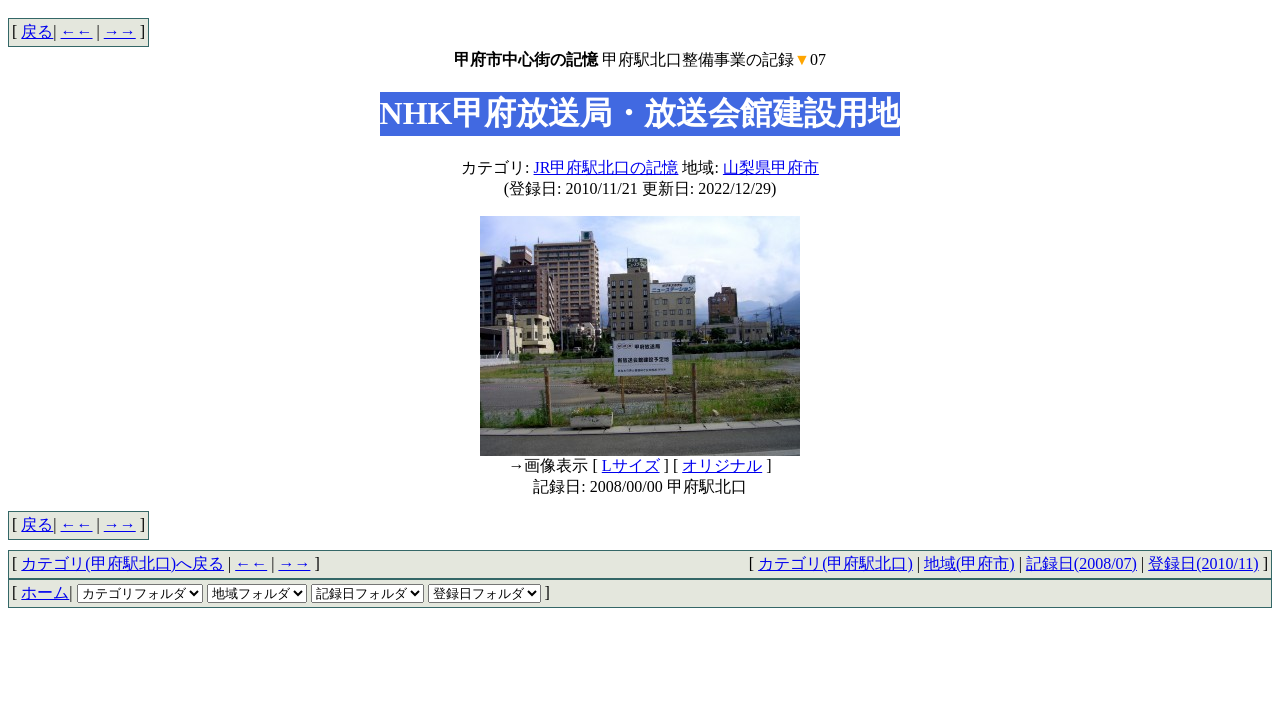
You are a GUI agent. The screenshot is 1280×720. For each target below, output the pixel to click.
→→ (120, 31)
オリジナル (722, 465)
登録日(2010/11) (1203, 563)
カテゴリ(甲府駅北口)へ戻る (122, 563)
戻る (37, 31)
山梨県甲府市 (771, 167)
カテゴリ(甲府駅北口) (835, 563)
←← (77, 31)
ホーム (45, 592)
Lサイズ (631, 465)
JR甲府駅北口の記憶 (606, 167)
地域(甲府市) (969, 563)
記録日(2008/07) (1081, 563)
